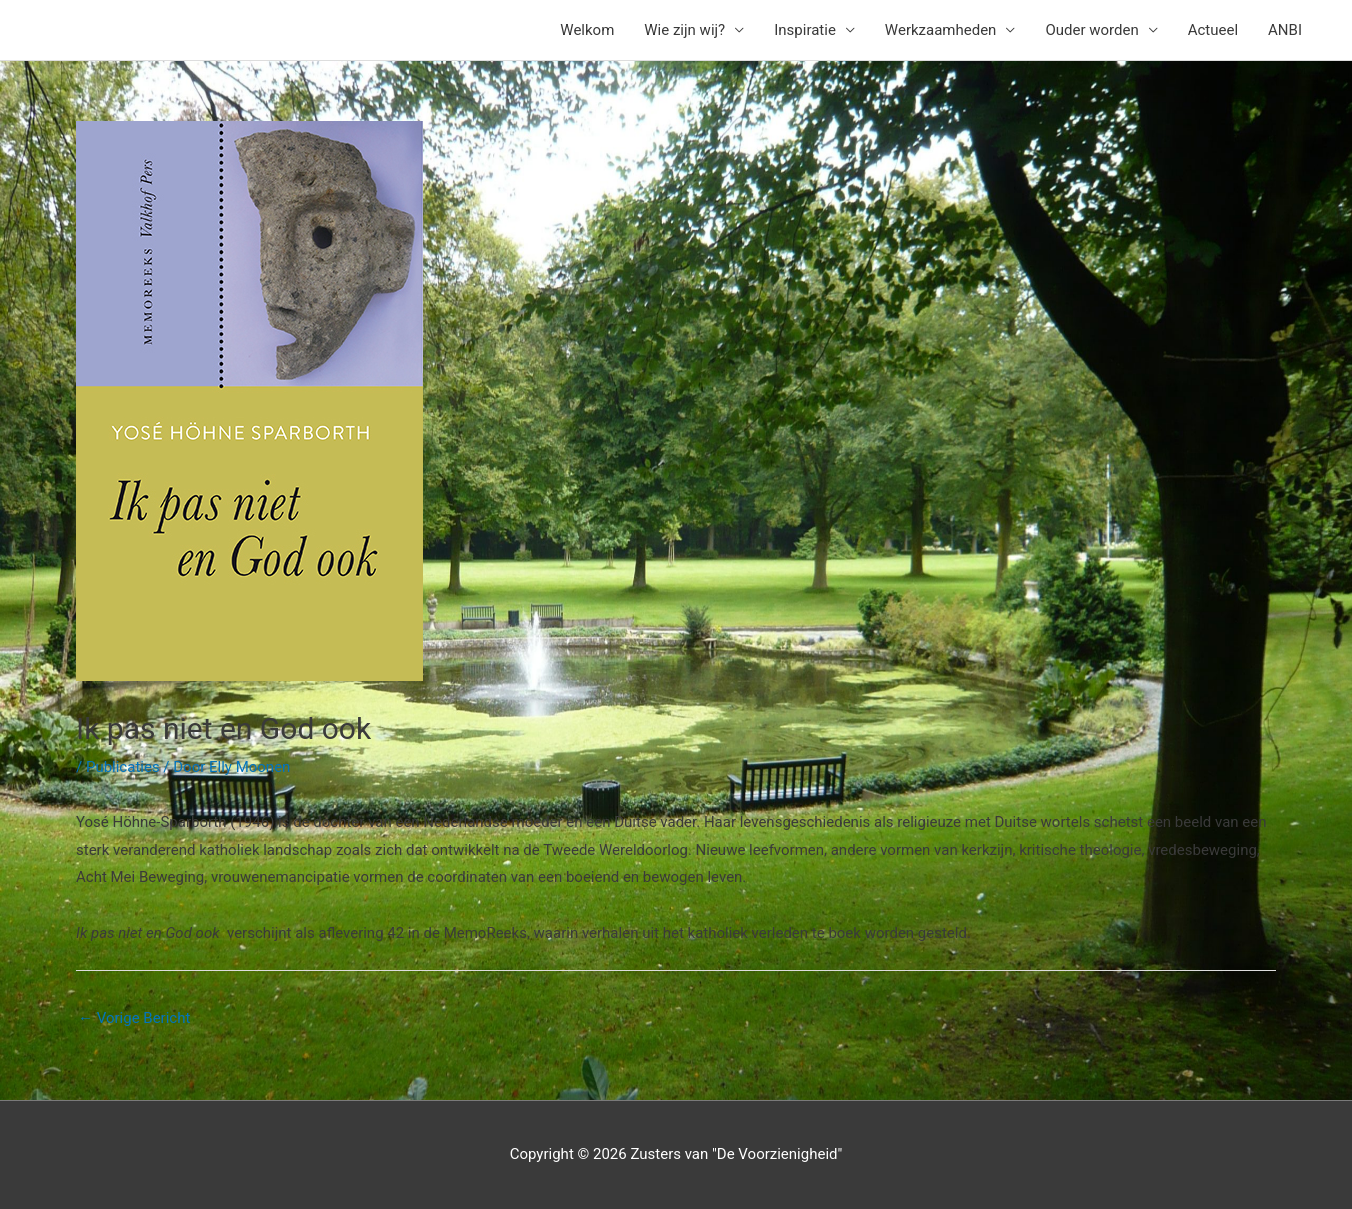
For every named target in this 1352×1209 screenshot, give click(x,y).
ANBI (1285, 30)
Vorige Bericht (134, 1018)
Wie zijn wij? (684, 30)
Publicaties (123, 767)
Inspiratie (805, 30)
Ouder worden (1091, 30)
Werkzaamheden (941, 30)
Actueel (1213, 30)
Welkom (587, 30)
